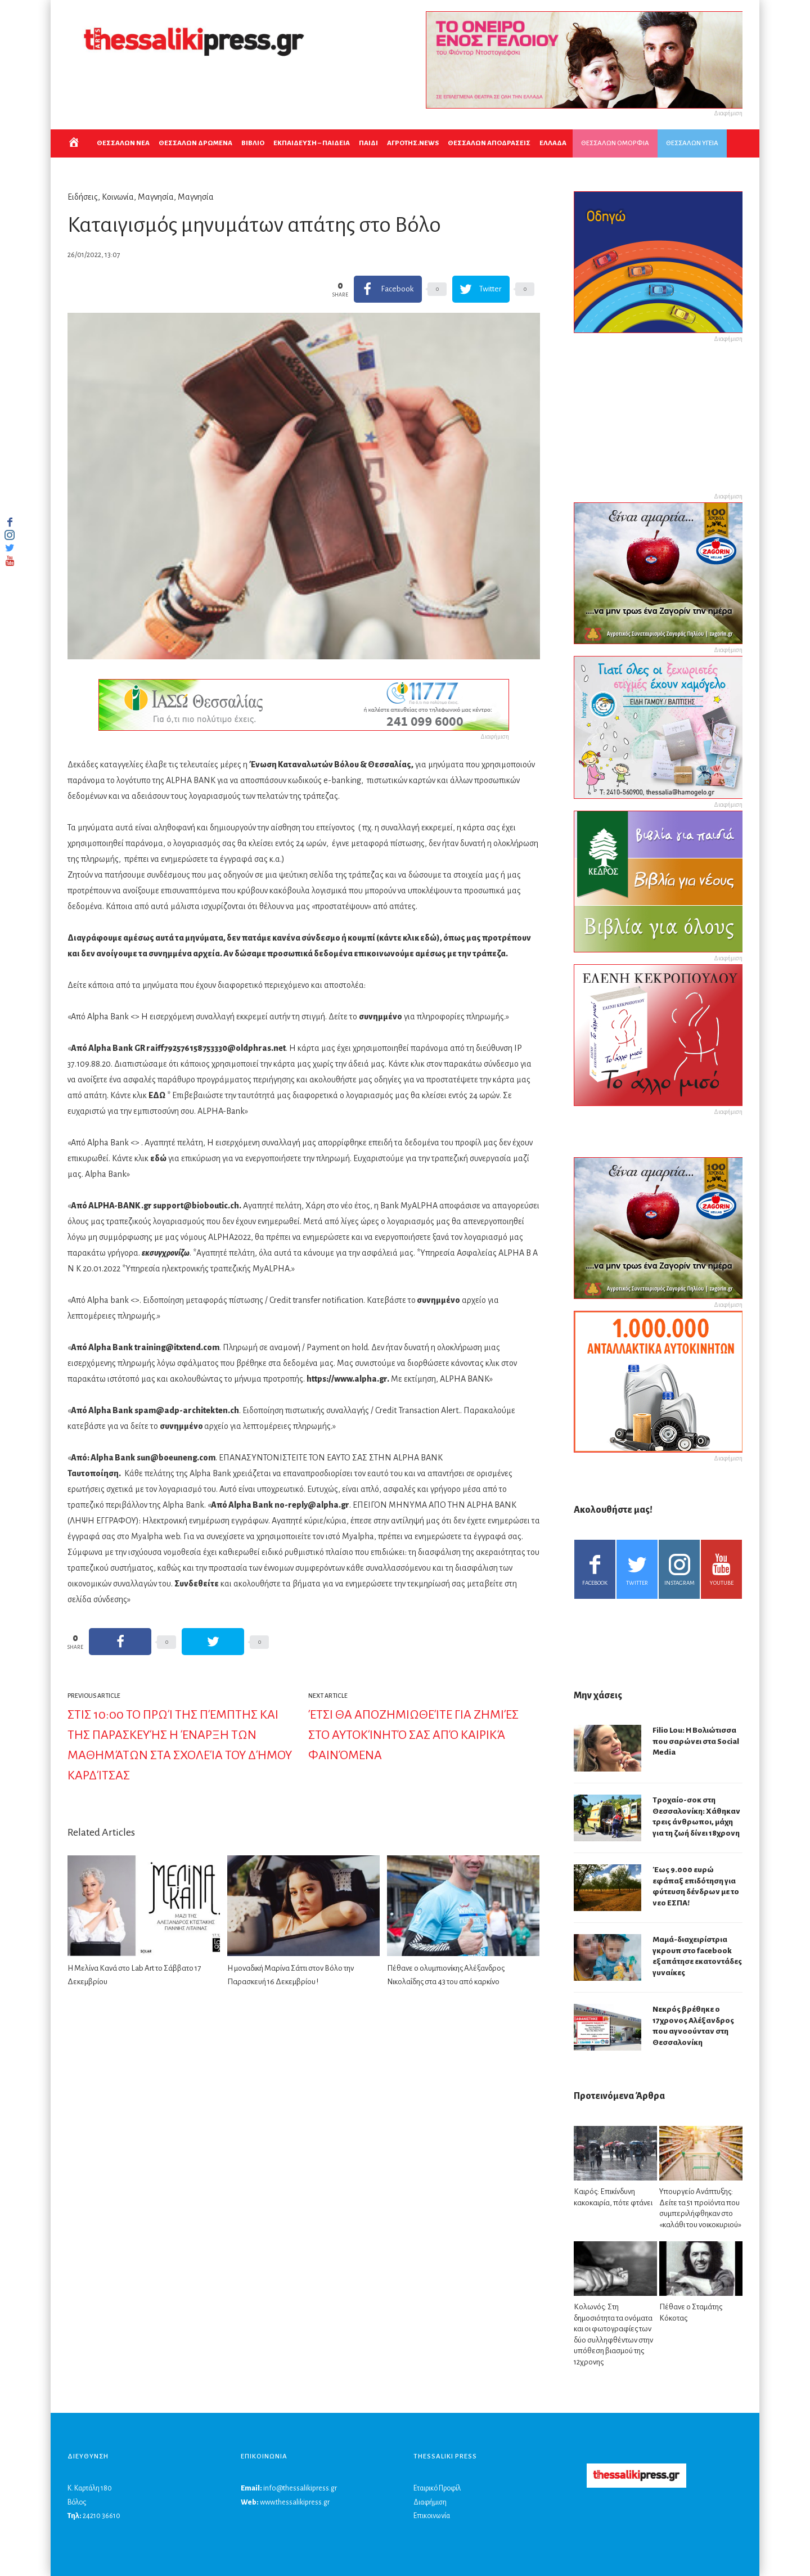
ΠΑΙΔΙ (368, 143)
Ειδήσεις (83, 196)
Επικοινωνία (431, 2516)
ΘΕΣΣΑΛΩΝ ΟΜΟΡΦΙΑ (615, 143)
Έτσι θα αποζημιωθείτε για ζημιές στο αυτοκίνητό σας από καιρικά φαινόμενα (413, 1735)
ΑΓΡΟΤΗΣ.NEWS (413, 143)
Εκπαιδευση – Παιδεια (311, 143)
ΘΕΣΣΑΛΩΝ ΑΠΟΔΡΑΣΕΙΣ (489, 143)
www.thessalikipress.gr (295, 2502)
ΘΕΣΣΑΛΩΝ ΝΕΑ (123, 143)
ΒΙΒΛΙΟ (252, 143)
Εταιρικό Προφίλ (437, 2488)
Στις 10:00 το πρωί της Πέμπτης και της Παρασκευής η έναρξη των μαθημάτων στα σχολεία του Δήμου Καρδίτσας (180, 1745)
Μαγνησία (156, 196)
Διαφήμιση (430, 2502)
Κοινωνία (118, 196)
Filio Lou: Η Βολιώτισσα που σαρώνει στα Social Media (695, 1741)
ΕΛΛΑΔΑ (552, 143)
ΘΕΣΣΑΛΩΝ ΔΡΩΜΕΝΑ (195, 143)
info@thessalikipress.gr (300, 2488)
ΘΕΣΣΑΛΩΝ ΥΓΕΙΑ (692, 143)
